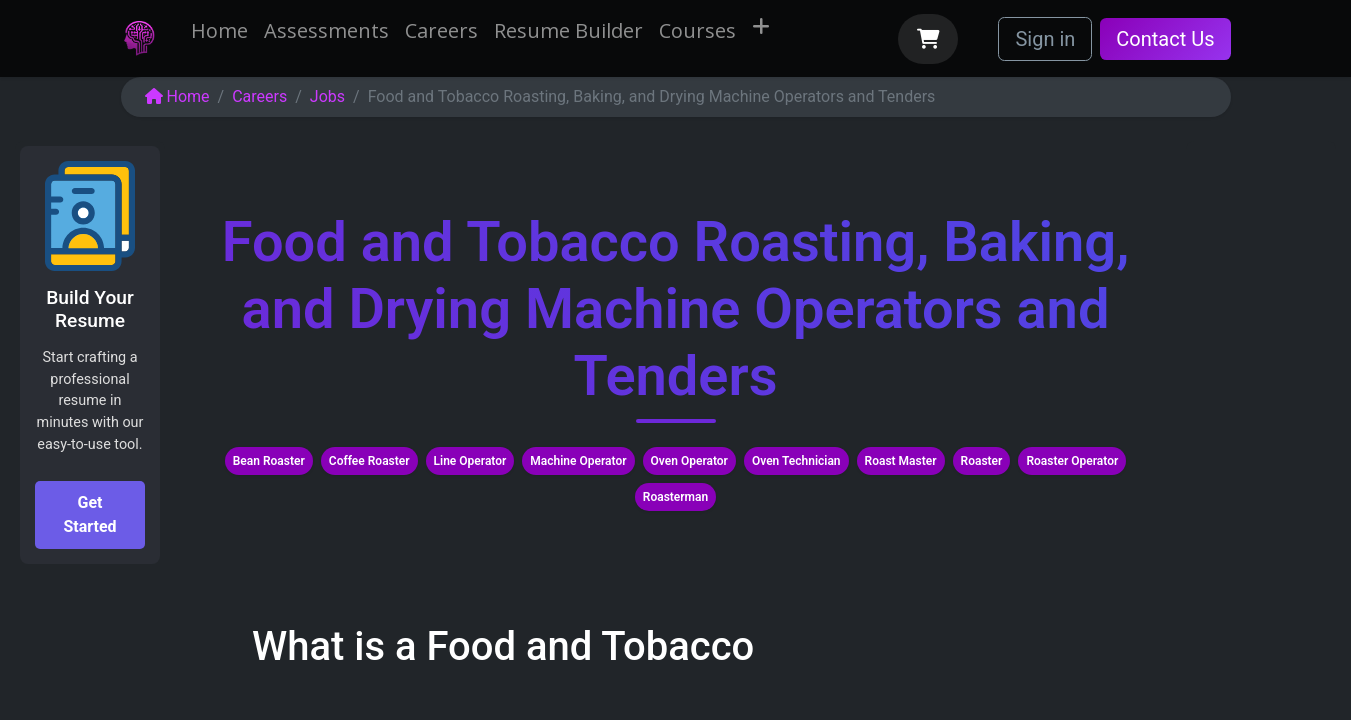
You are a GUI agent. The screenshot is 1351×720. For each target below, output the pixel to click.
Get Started (89, 514)
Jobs (327, 96)
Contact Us (1165, 39)
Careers (259, 96)
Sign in (1045, 39)
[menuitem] (219, 31)
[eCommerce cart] (928, 39)
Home (177, 96)
